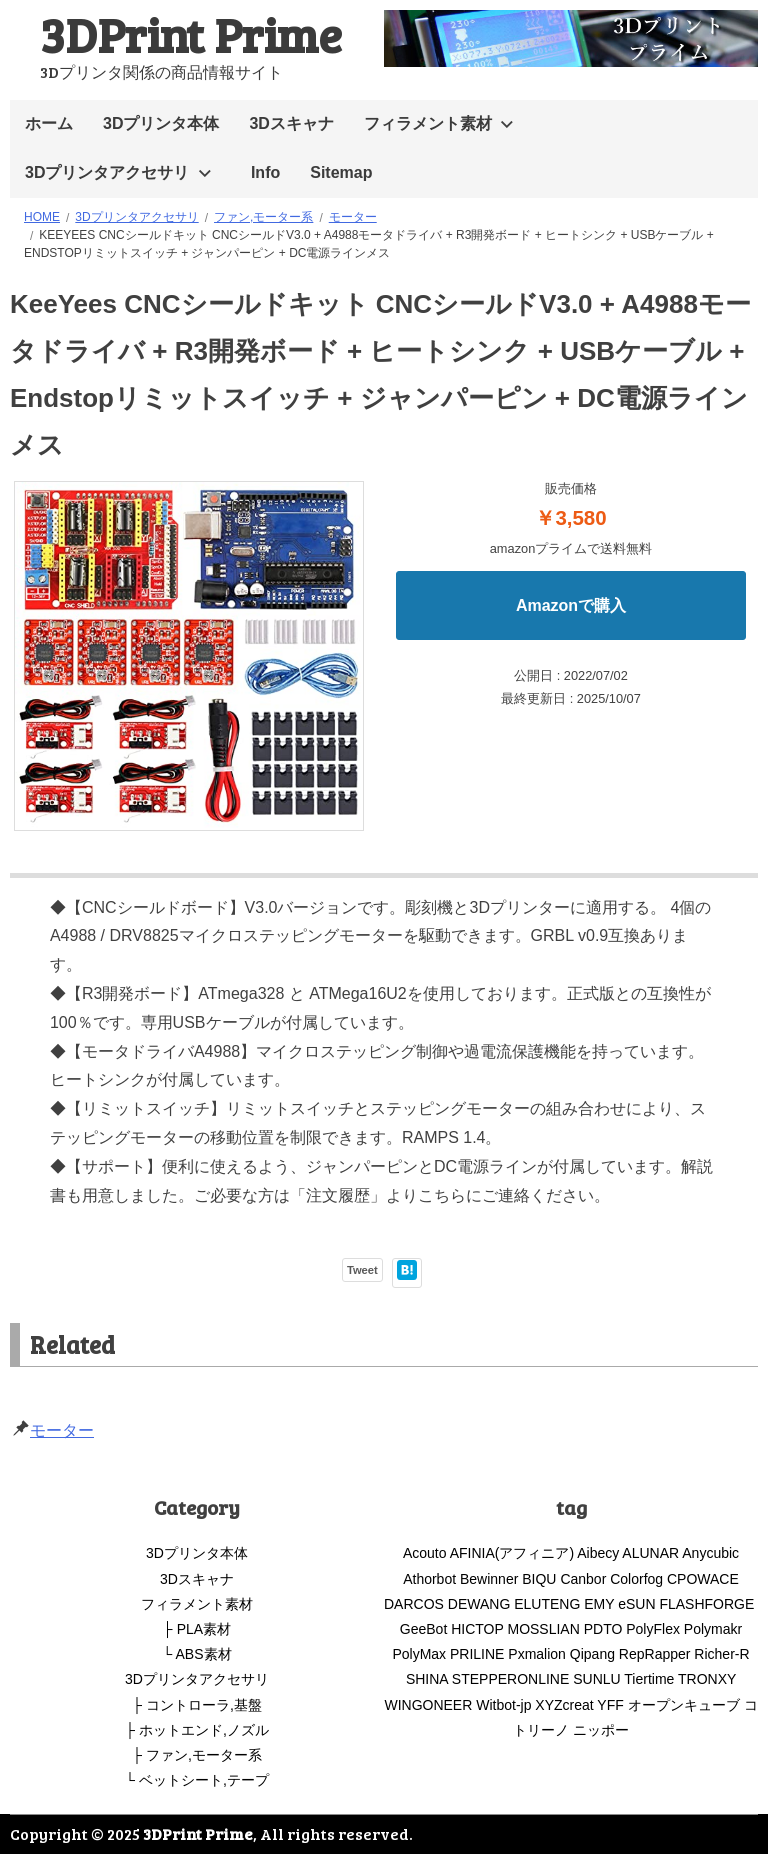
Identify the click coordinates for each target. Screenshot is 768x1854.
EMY (599, 1604)
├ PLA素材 (197, 1629)
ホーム (49, 123)
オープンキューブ (684, 1705)
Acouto (425, 1553)
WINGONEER (428, 1705)
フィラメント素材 (428, 123)
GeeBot (423, 1629)
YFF (610, 1705)
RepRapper (655, 1654)
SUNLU (596, 1679)
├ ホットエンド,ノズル (197, 1730)
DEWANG (479, 1604)
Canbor (583, 1579)
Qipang (592, 1654)
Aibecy (598, 1553)
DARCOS (414, 1604)
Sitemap (341, 172)
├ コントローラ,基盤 (197, 1705)
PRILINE (477, 1654)
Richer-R (721, 1654)
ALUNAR (650, 1553)
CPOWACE (703, 1579)
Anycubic (710, 1553)
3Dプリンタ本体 (161, 123)
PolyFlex (653, 1629)
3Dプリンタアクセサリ (107, 172)
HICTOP (477, 1629)
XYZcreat (564, 1705)
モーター (62, 1430)
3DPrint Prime (191, 33)
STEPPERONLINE (510, 1679)
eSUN (636, 1604)
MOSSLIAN (543, 1629)
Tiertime (649, 1679)
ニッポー (601, 1730)
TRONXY (707, 1679)
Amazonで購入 (571, 605)
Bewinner (489, 1579)
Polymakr (713, 1629)
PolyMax (419, 1654)
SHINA (427, 1679)
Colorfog (636, 1579)
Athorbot (429, 1579)
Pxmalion (537, 1654)
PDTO (603, 1629)
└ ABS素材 (196, 1654)
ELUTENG (547, 1604)
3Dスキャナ (291, 123)
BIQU (539, 1579)
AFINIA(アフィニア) (512, 1553)
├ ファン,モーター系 (197, 1755)
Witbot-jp (503, 1705)
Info (265, 172)
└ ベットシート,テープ (197, 1780)
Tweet (362, 1270)
